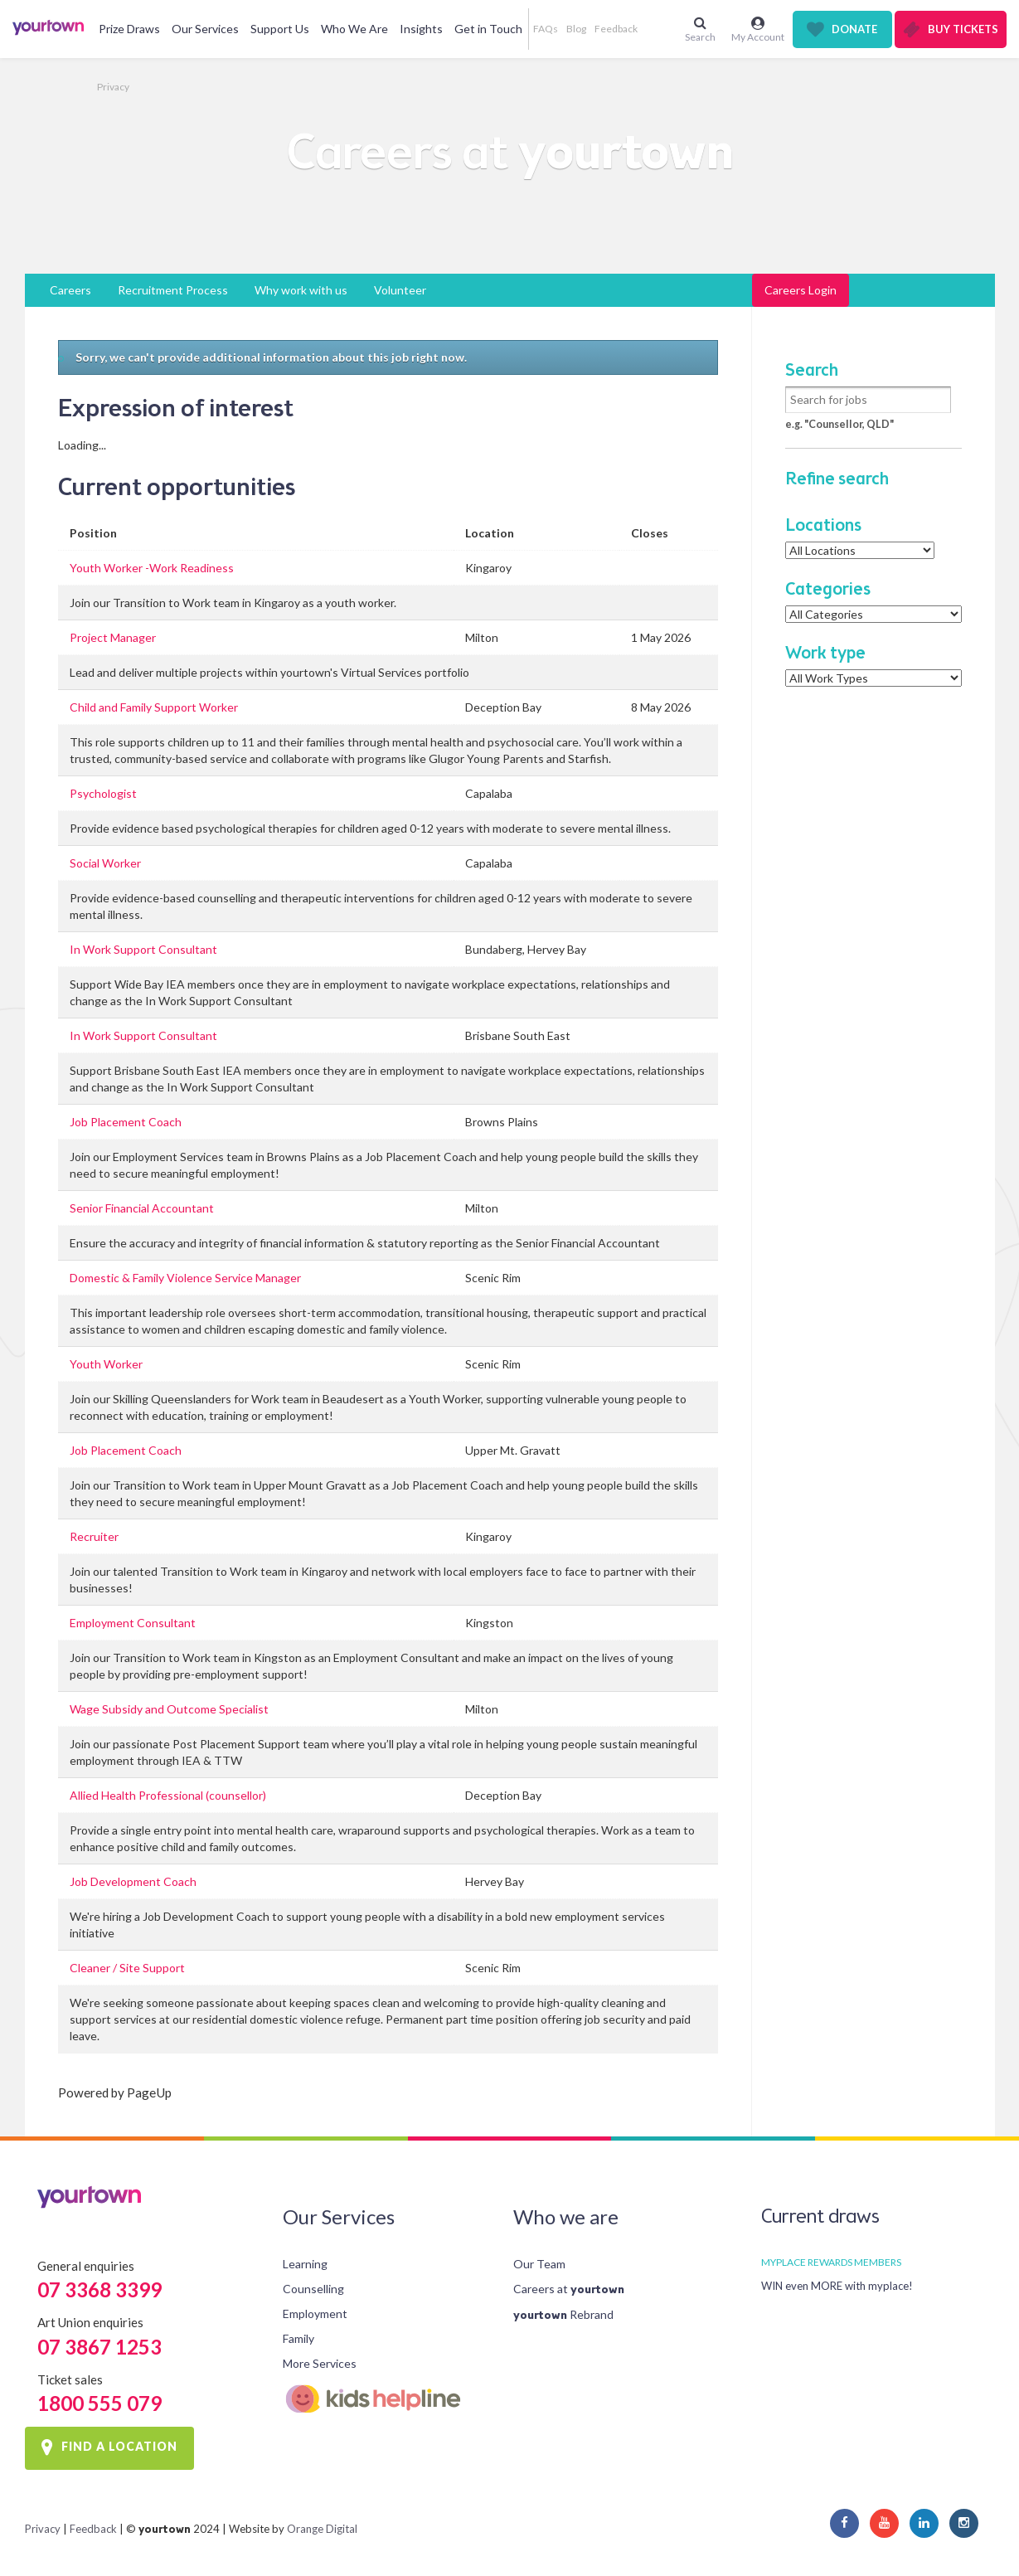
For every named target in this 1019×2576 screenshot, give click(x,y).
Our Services (205, 29)
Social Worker (105, 863)
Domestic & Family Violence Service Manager (185, 1278)
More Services (320, 2363)
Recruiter (94, 1536)
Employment (315, 2313)
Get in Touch (488, 29)
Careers (70, 290)
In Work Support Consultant (143, 949)
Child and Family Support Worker (154, 707)
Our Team (539, 2264)
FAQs (545, 28)
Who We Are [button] (354, 29)
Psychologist (103, 793)
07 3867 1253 (99, 2347)
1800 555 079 (99, 2403)
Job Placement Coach (126, 1122)
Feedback (616, 28)
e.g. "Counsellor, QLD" (839, 424)
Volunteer (400, 290)
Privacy (113, 86)
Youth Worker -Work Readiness (152, 568)
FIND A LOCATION (119, 2447)
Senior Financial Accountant (142, 1208)
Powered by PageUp (115, 2092)
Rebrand (563, 2314)
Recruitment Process (173, 290)
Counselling (313, 2289)
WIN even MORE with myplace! (837, 2285)
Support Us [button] (279, 29)
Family (298, 2338)
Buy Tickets (963, 29)
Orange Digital (322, 2528)
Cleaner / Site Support (127, 1968)
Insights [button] (421, 29)
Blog (576, 28)
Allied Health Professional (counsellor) (168, 1795)
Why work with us (301, 290)
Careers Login (800, 290)
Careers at (568, 2289)
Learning (305, 2264)
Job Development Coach (133, 1881)
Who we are (566, 2216)
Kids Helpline (384, 2398)
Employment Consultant (133, 1623)
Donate (854, 29)
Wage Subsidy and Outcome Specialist (169, 1709)
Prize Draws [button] (129, 29)
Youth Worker (106, 1364)
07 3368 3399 (99, 2289)
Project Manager (113, 637)
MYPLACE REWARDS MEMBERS (831, 2262)
